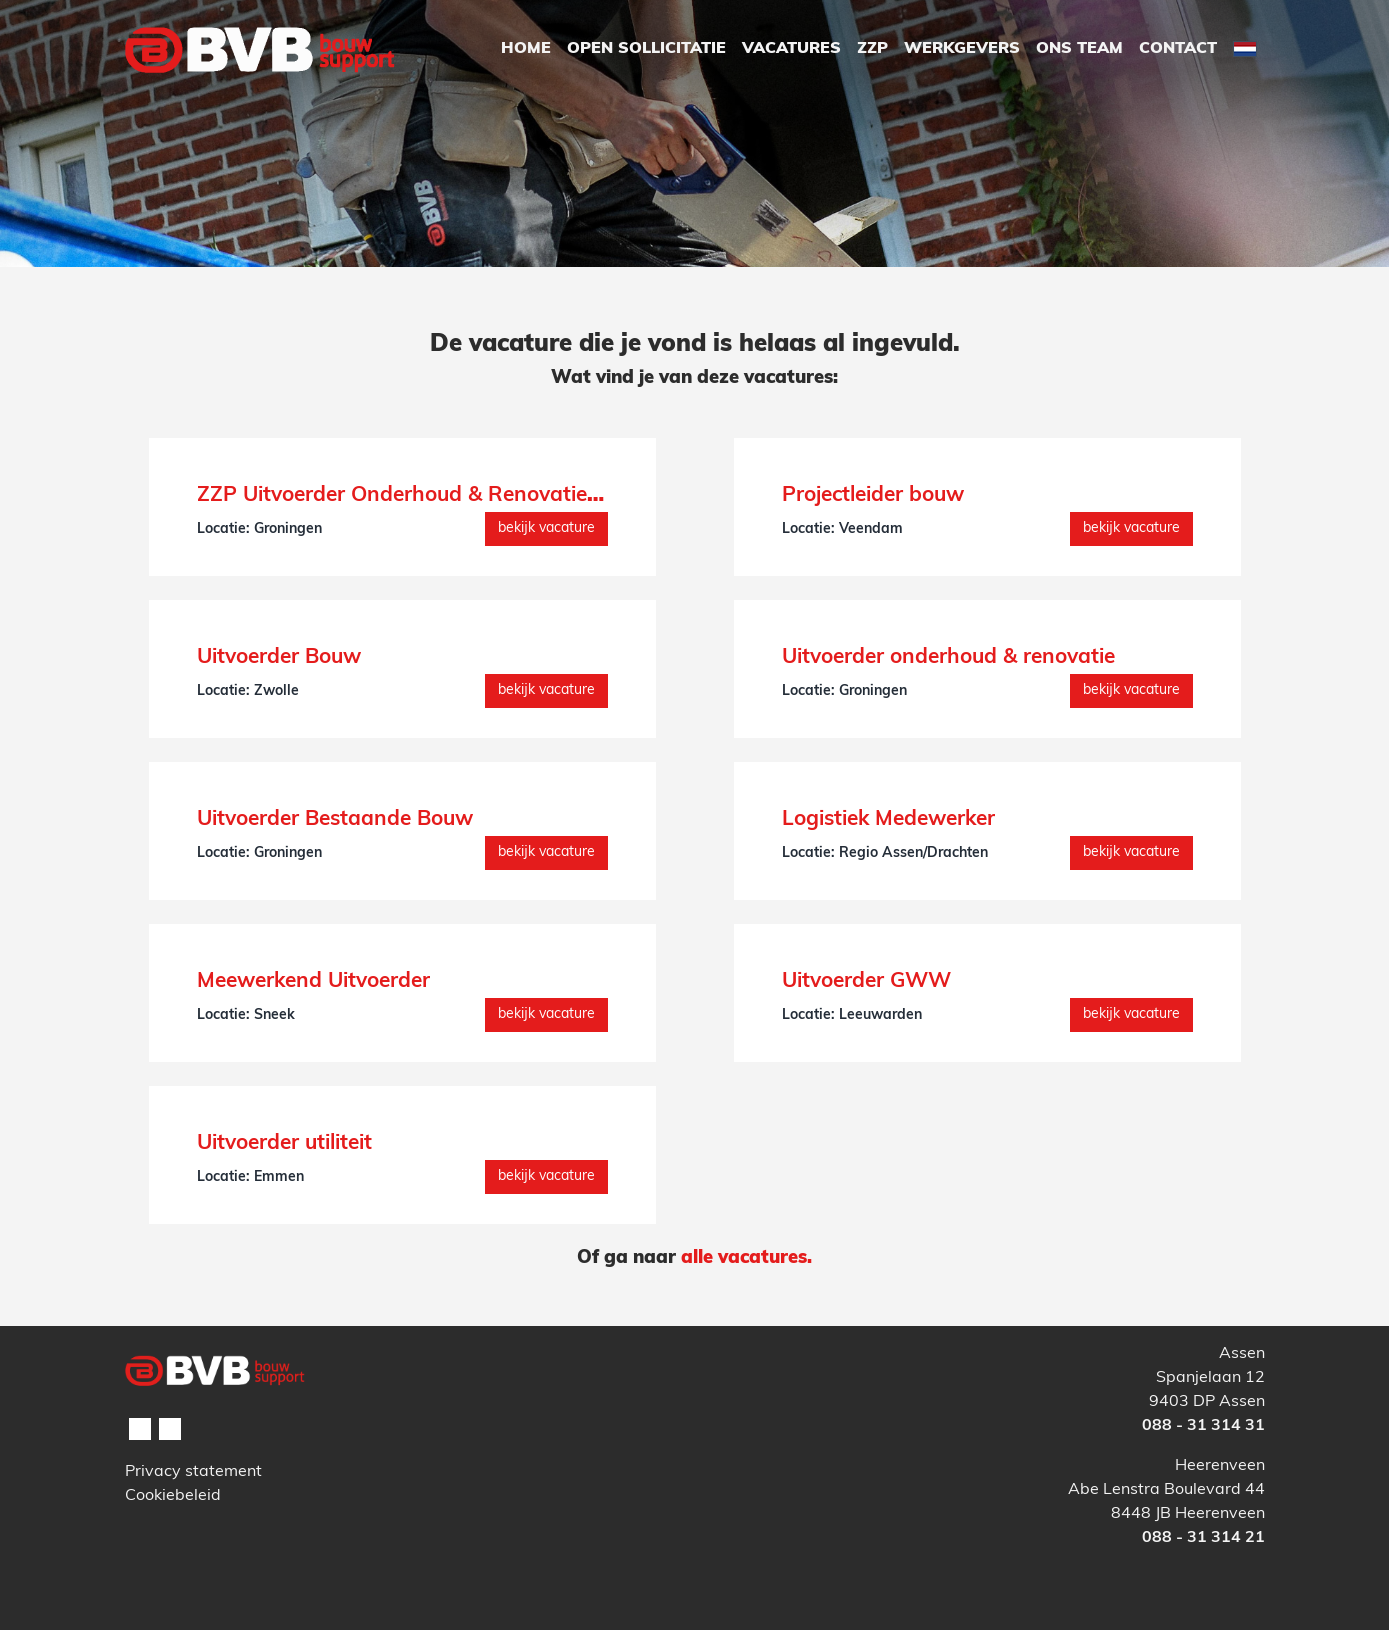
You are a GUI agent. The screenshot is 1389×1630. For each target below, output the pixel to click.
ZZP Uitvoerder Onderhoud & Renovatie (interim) (436, 495)
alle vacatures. (746, 1258)
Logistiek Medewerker (888, 819)
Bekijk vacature (546, 528)
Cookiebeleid (173, 1496)
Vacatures (791, 49)
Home (526, 49)
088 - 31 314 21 (1203, 1538)
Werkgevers (962, 49)
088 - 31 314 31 (1203, 1426)
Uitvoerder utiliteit (284, 1143)
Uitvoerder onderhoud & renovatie (948, 657)
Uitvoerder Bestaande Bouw (335, 819)
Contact (1178, 49)
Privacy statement (193, 1472)
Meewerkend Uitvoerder (313, 981)
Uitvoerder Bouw (279, 657)
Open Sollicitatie (646, 49)
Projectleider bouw (873, 495)
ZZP (872, 49)
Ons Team (1079, 49)
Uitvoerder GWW (866, 981)
